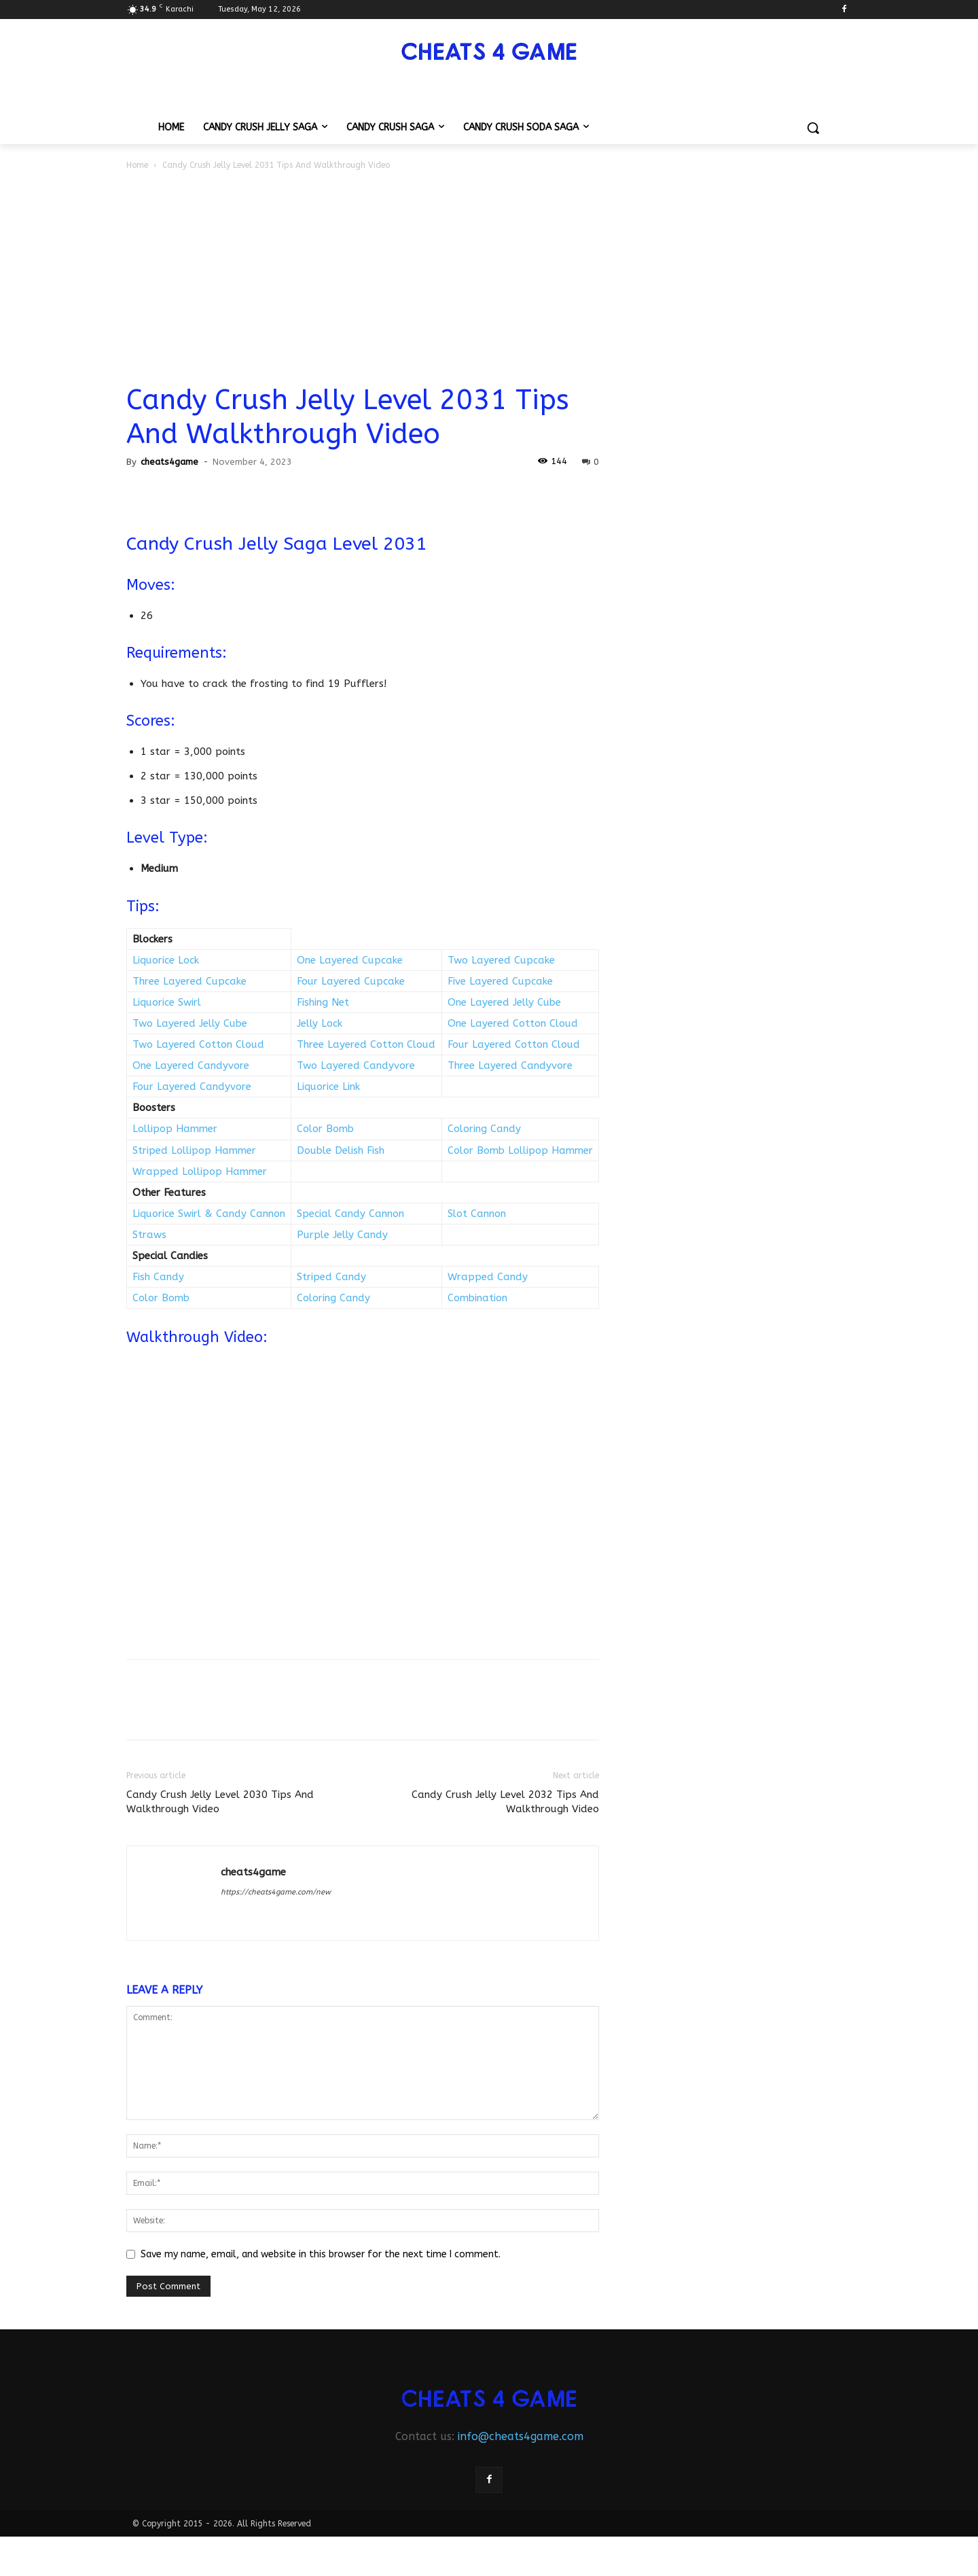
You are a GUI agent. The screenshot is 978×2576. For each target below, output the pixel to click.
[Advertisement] (489, 274)
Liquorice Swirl (166, 1002)
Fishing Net (323, 1002)
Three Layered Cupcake (189, 981)
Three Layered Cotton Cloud (366, 1044)
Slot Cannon (477, 1213)
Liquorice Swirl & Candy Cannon (208, 1213)
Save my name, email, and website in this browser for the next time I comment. (321, 2254)
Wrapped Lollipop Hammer (199, 1171)
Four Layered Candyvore (191, 1086)
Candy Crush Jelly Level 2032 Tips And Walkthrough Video (505, 1801)
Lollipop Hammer (174, 1129)
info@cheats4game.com (520, 2436)
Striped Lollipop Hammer (194, 1150)
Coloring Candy (484, 1129)
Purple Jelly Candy (342, 1235)
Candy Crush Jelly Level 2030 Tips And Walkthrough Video (220, 1801)
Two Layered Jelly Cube (189, 1023)
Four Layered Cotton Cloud (514, 1044)
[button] (813, 127)
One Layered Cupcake (350, 960)
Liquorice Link (328, 1086)
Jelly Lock (319, 1023)
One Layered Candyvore (190, 1065)
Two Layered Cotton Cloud (198, 1044)
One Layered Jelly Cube (504, 1002)
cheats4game (169, 462)
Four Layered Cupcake (351, 981)
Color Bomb (325, 1129)
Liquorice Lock (165, 960)
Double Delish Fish (340, 1150)
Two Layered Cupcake (501, 960)
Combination (477, 1298)
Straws (149, 1235)
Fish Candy (158, 1277)
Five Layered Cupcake (500, 981)
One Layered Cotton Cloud (513, 1023)
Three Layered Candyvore (510, 1065)
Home (137, 165)
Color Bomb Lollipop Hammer (520, 1150)
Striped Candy (331, 1277)
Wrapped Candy (488, 1277)
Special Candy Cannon (350, 1213)
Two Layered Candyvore (356, 1065)
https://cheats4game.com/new (276, 1892)
